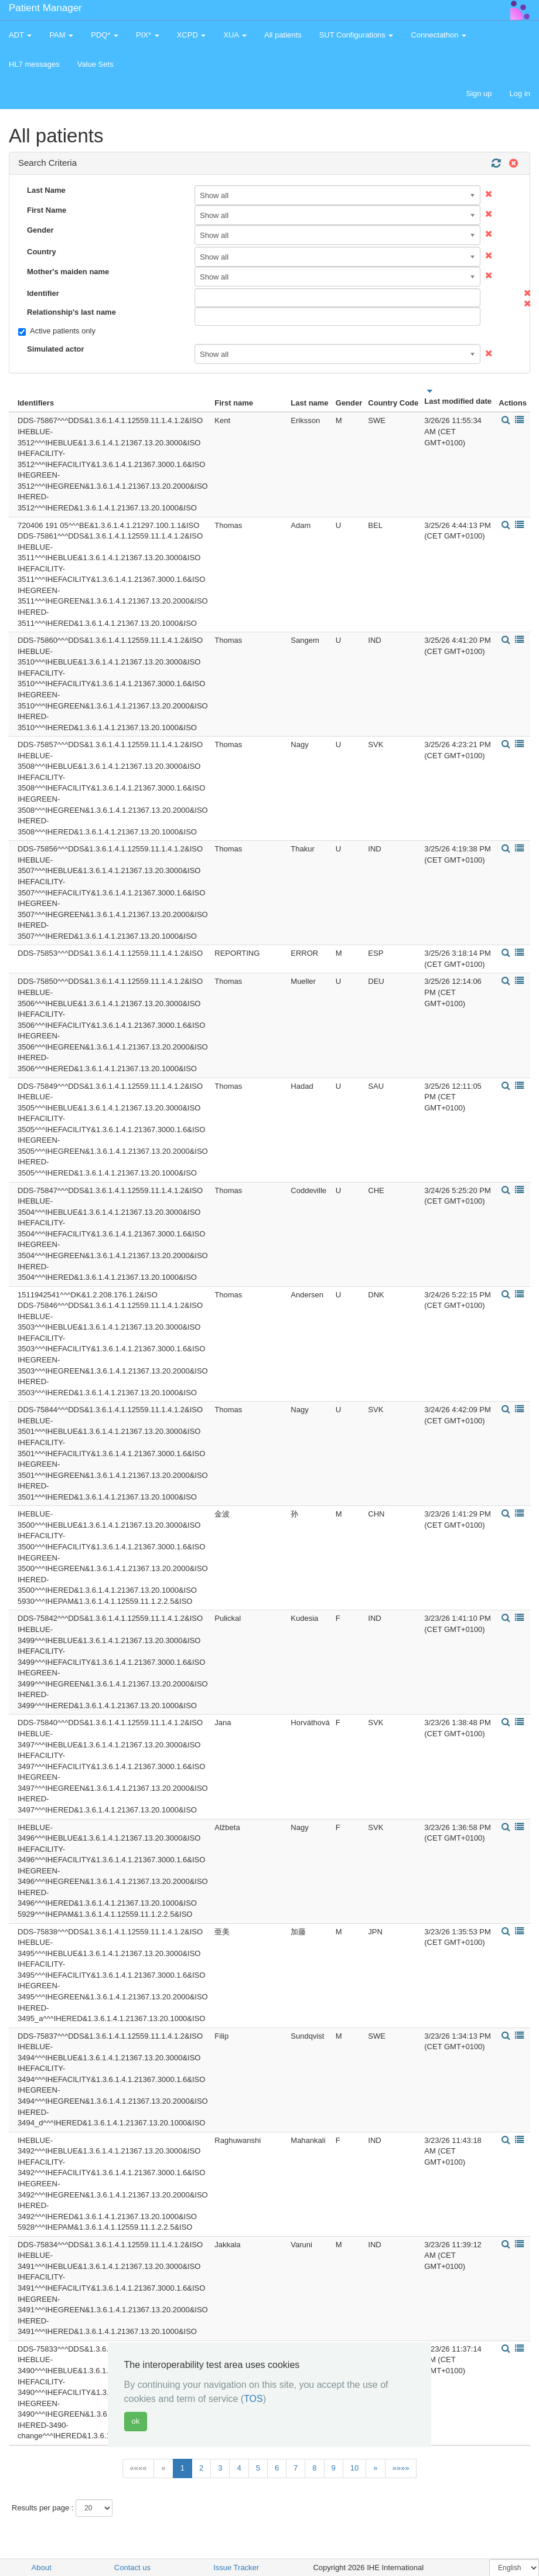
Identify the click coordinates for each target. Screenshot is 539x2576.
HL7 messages (34, 64)
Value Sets (95, 64)
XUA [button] (235, 34)
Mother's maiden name (68, 271)
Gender (40, 230)
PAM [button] (61, 34)
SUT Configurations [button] (356, 34)
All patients (283, 34)
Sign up (479, 93)
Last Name (46, 190)
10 (354, 2467)
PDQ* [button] (104, 34)
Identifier (43, 293)
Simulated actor (55, 349)
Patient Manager (45, 7)
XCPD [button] (191, 34)
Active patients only (56, 331)
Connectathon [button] (438, 34)
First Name (46, 210)
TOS (253, 2399)
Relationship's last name (71, 312)
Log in (520, 93)
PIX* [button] (147, 34)
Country (41, 251)
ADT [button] (20, 34)
